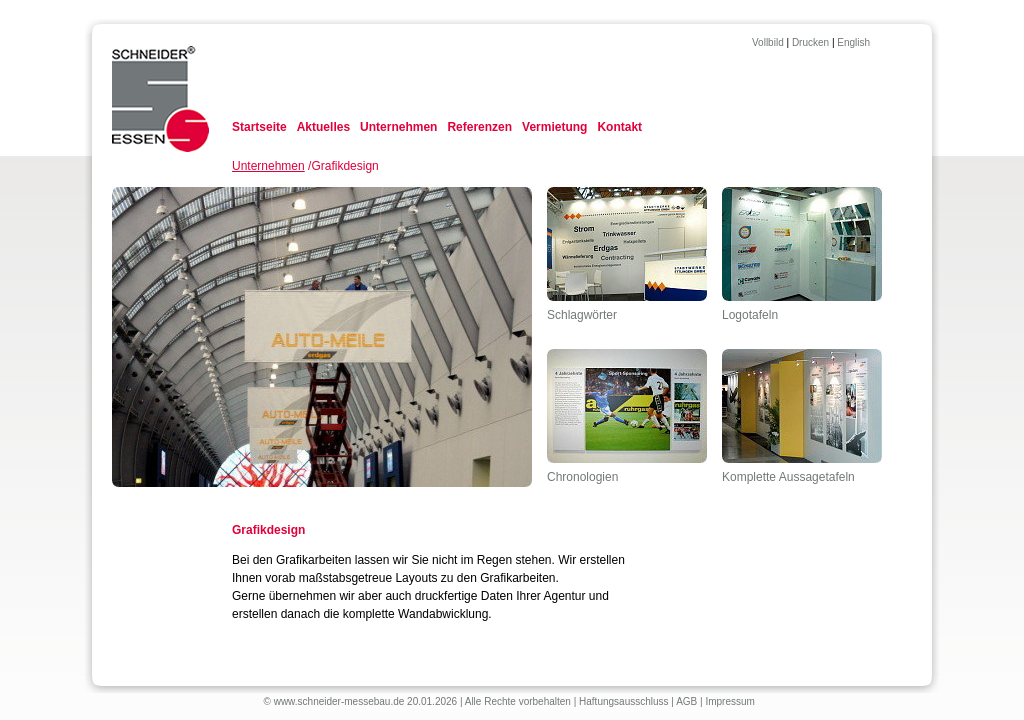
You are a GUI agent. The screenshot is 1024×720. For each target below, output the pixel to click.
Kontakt (619, 127)
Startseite (259, 127)
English (853, 42)
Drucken (810, 42)
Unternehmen (398, 127)
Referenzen (479, 127)
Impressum (729, 701)
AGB (686, 701)
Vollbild (768, 42)
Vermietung (554, 127)
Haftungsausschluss (624, 701)
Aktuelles (323, 127)
